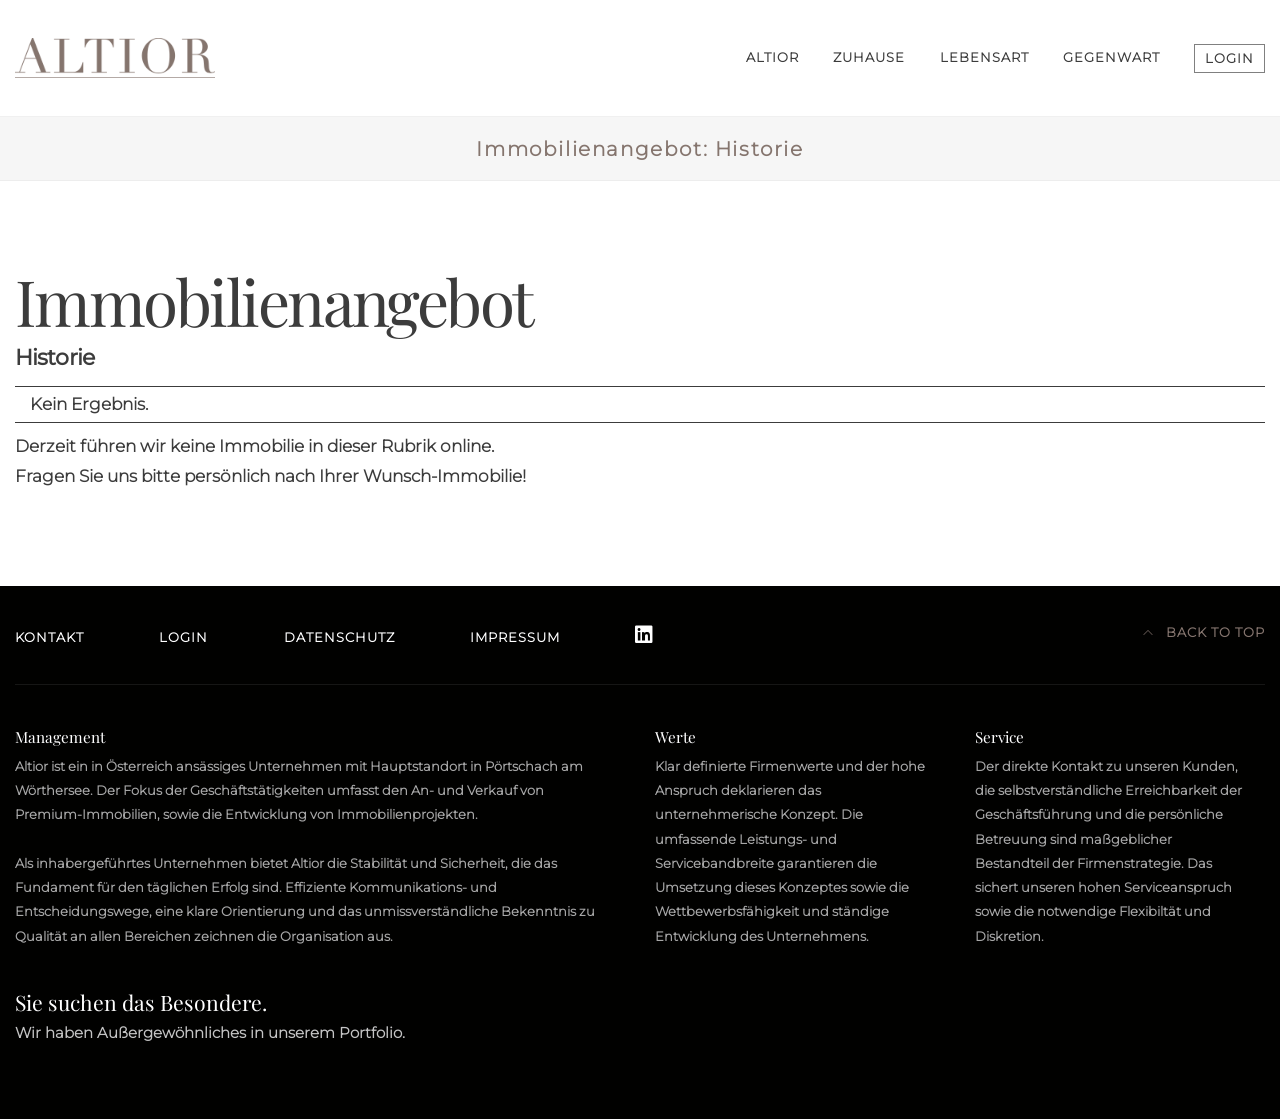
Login (183, 637)
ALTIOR (772, 57)
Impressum (515, 637)
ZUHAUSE (869, 57)
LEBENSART (984, 57)
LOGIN (1229, 58)
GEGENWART (1111, 57)
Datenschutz (339, 637)
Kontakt (49, 637)
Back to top (1204, 632)
